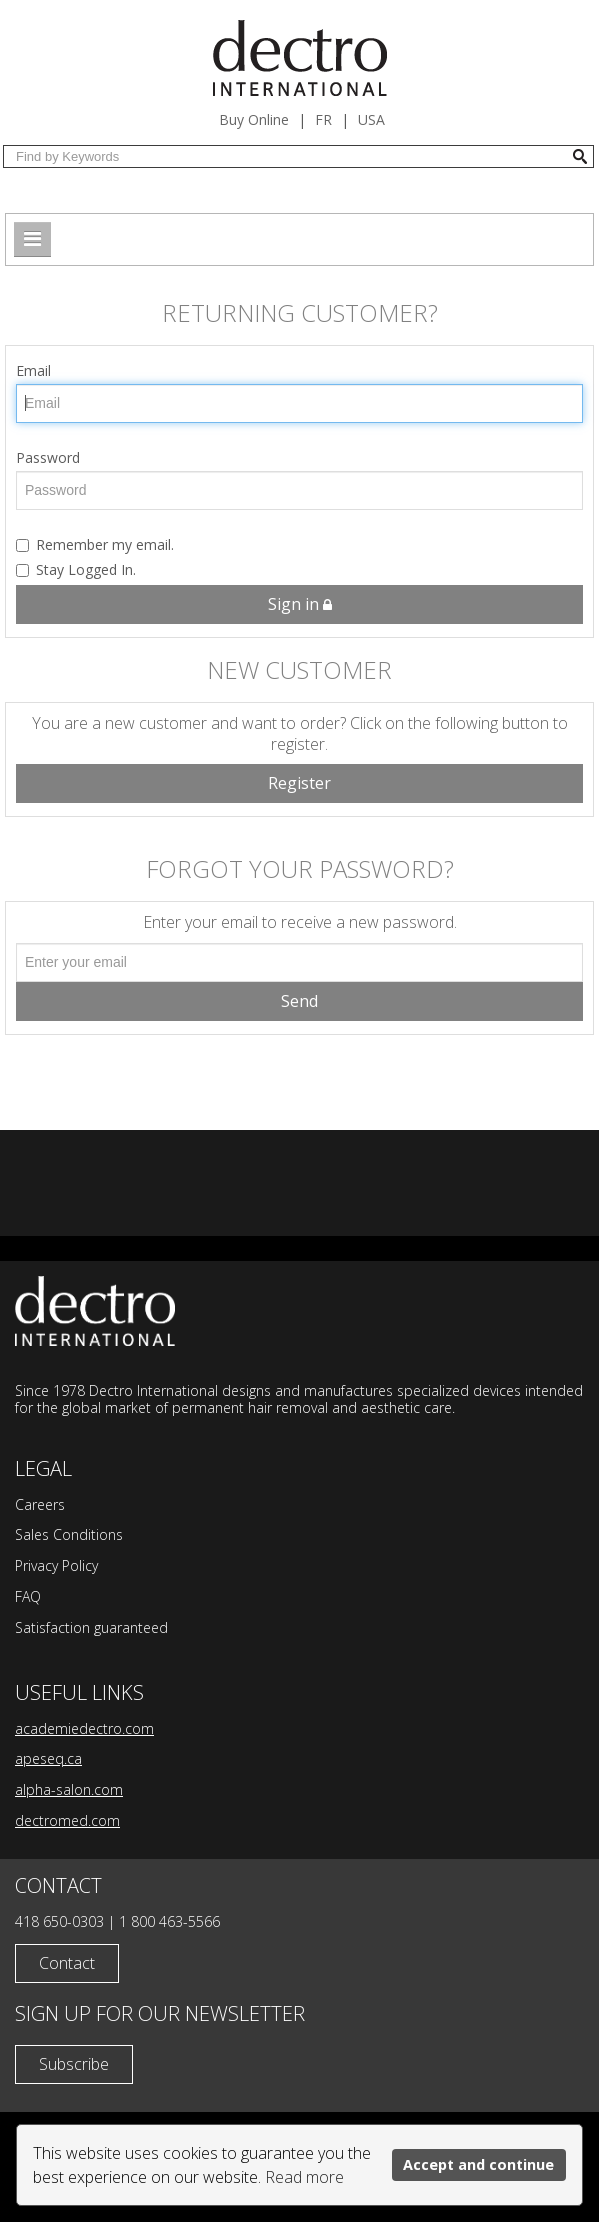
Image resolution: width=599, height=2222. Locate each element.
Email (33, 370)
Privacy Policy (56, 1565)
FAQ (28, 1596)
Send (299, 1001)
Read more (304, 2177)
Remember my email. (95, 544)
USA (371, 119)
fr (323, 119)
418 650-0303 (59, 1921)
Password (48, 457)
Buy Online (254, 119)
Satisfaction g (58, 1627)
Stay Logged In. (76, 569)
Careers (40, 1504)
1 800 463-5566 (169, 1921)
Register (299, 783)
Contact (67, 1963)
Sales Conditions (69, 1534)
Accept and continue (478, 2164)
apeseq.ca (48, 1758)
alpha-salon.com (69, 1789)
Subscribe (74, 2064)
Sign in (300, 604)
